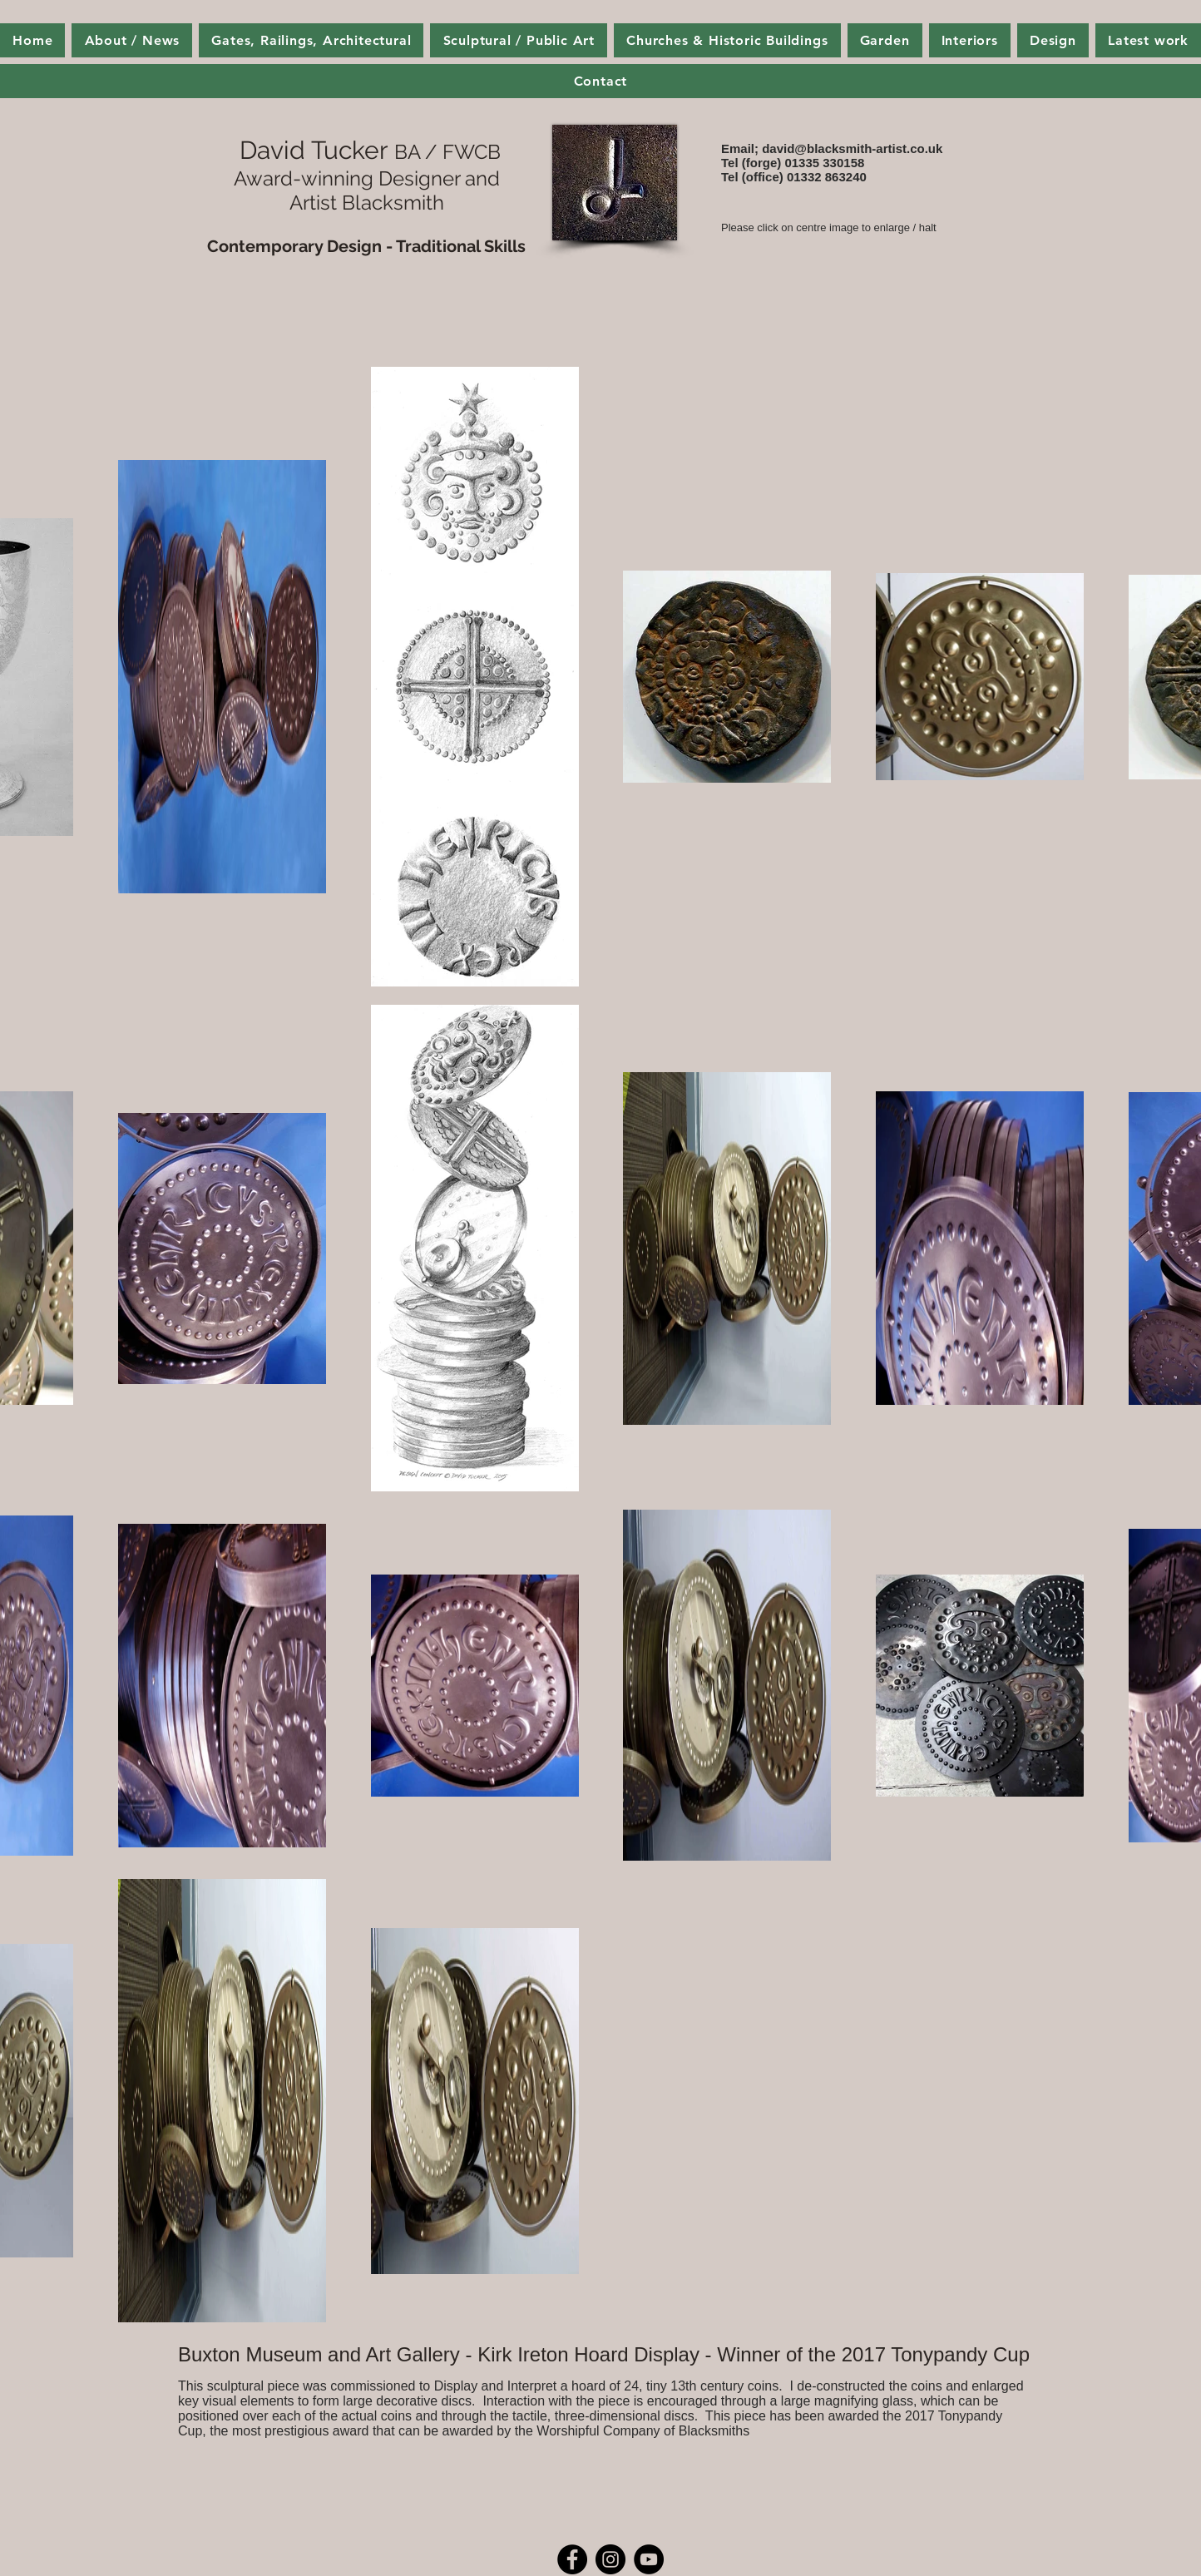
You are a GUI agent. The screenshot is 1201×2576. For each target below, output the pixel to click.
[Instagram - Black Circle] (610, 2559)
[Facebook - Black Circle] (572, 2559)
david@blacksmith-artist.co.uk (852, 148)
